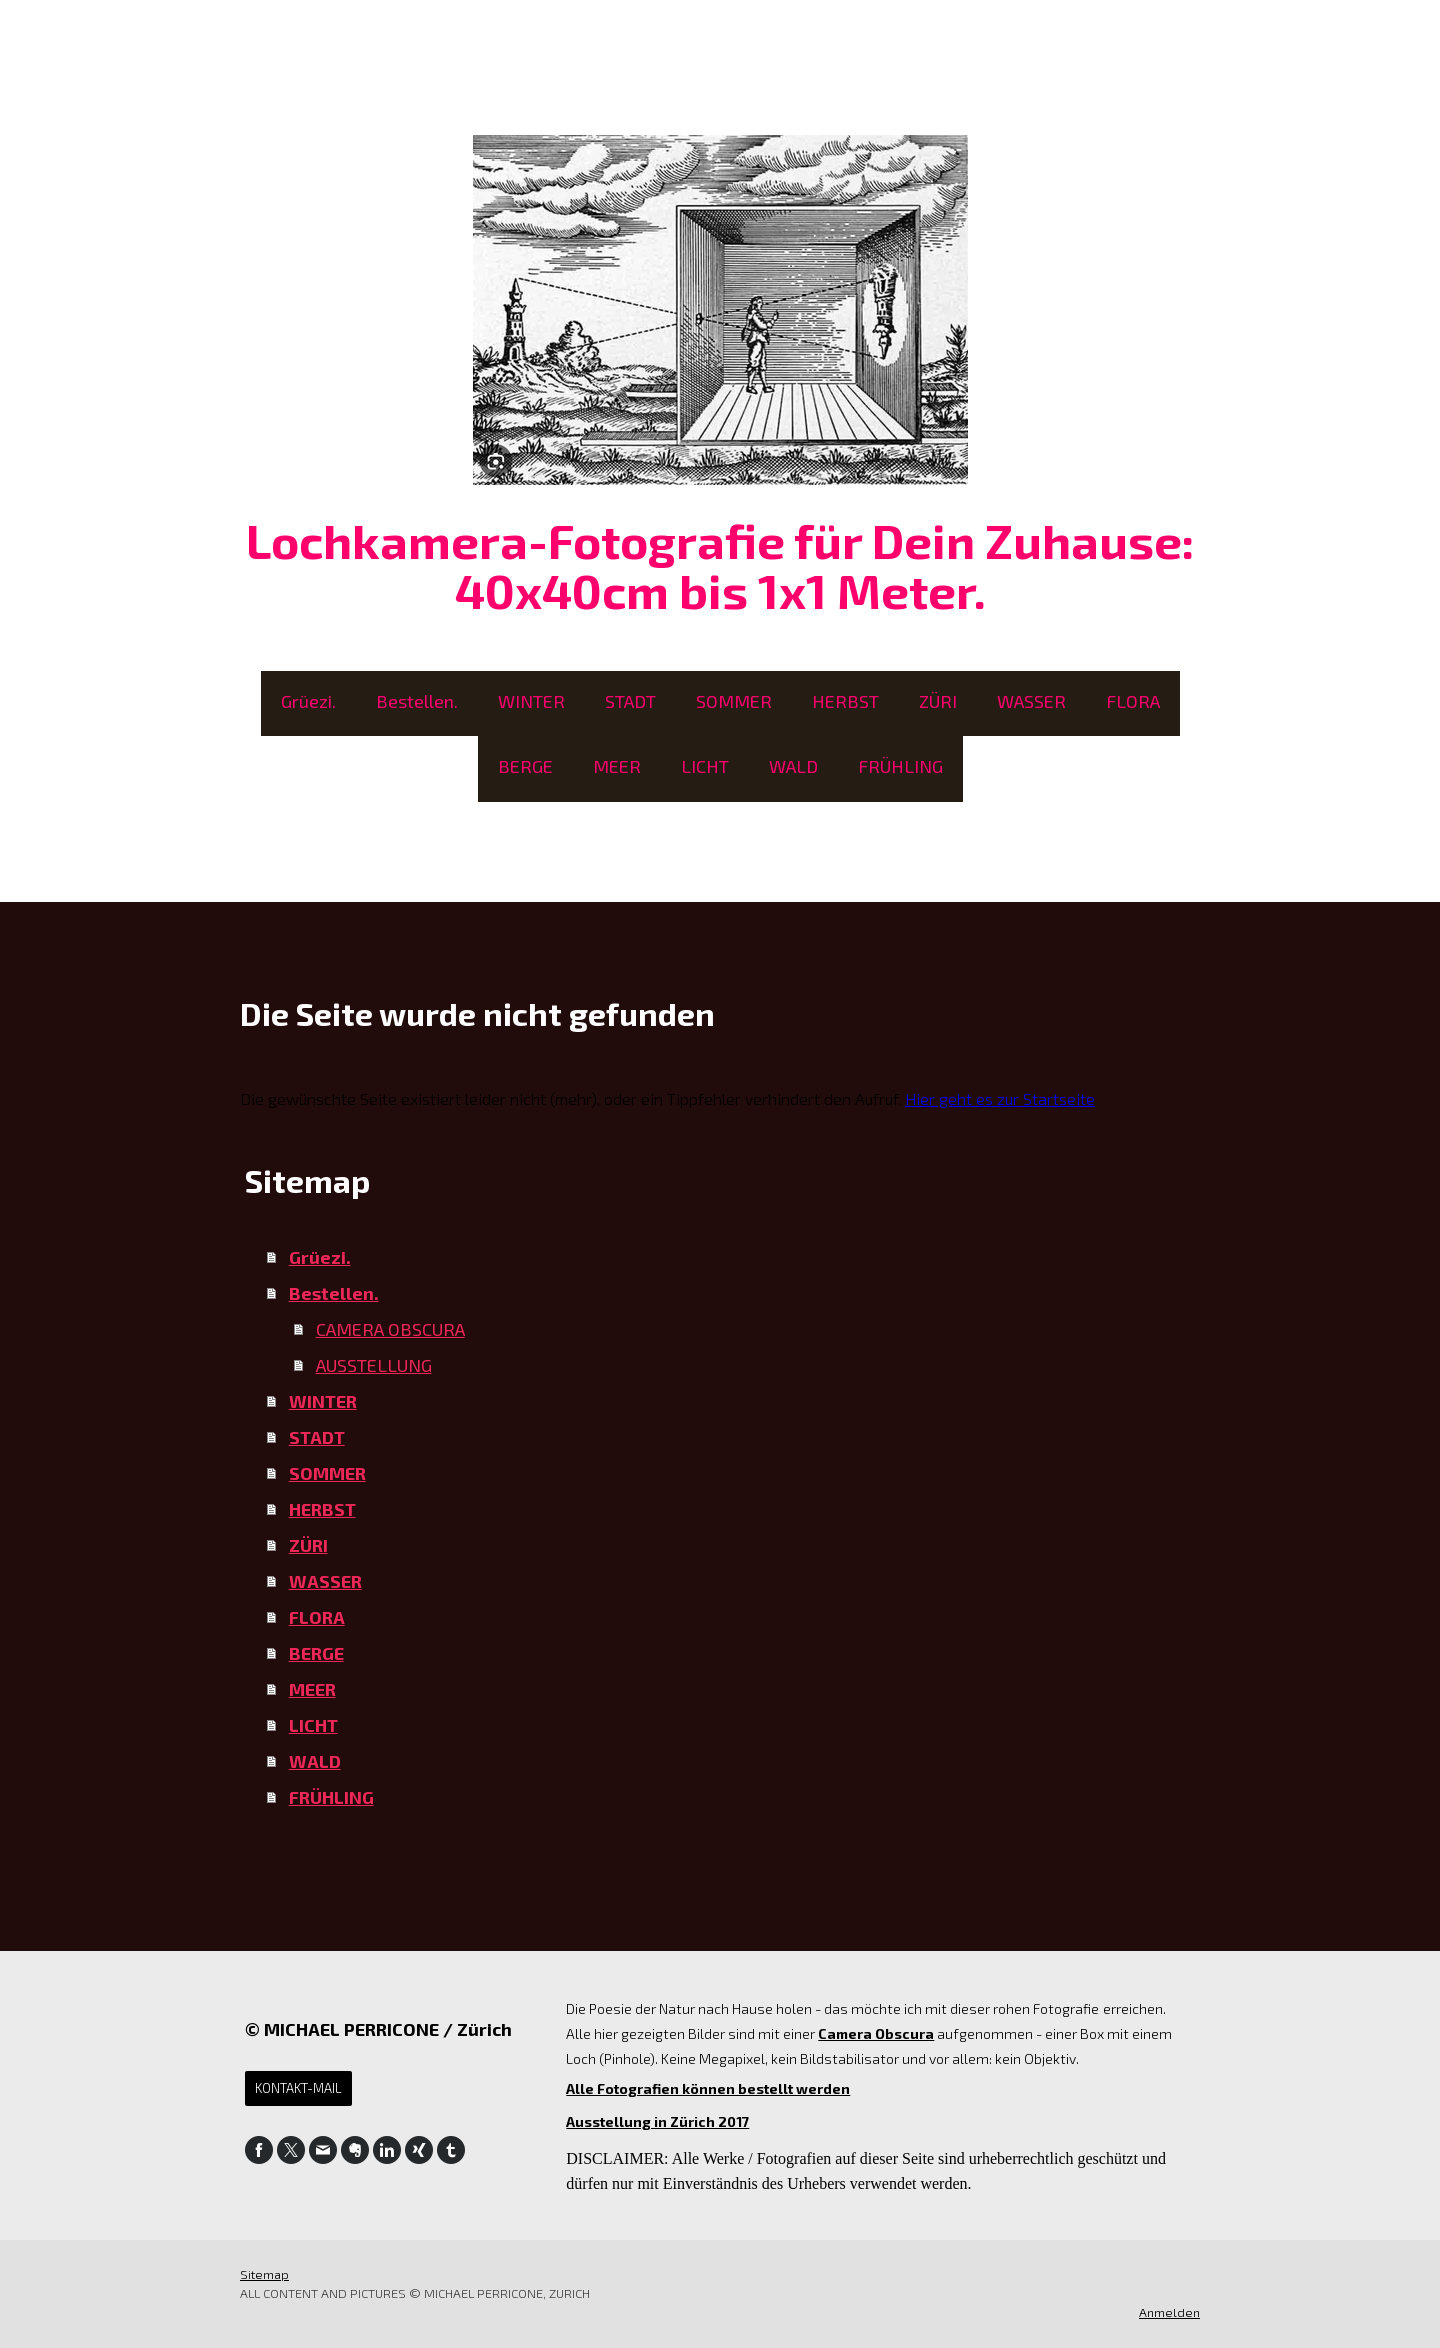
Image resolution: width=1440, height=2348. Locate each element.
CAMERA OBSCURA (390, 1329)
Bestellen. (417, 701)
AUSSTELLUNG (374, 1365)
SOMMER (734, 701)
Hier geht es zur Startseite (1000, 1098)
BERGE (525, 766)
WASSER (1031, 701)
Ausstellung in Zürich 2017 (657, 2121)
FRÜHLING (900, 766)
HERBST (845, 701)
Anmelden (1169, 2312)
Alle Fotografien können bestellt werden (708, 2088)
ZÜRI (938, 701)
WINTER (531, 701)
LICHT (705, 766)
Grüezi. (308, 701)
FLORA (1133, 701)
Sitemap (264, 2274)
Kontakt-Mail (298, 2088)
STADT (630, 701)
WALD (793, 766)
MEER (617, 766)
